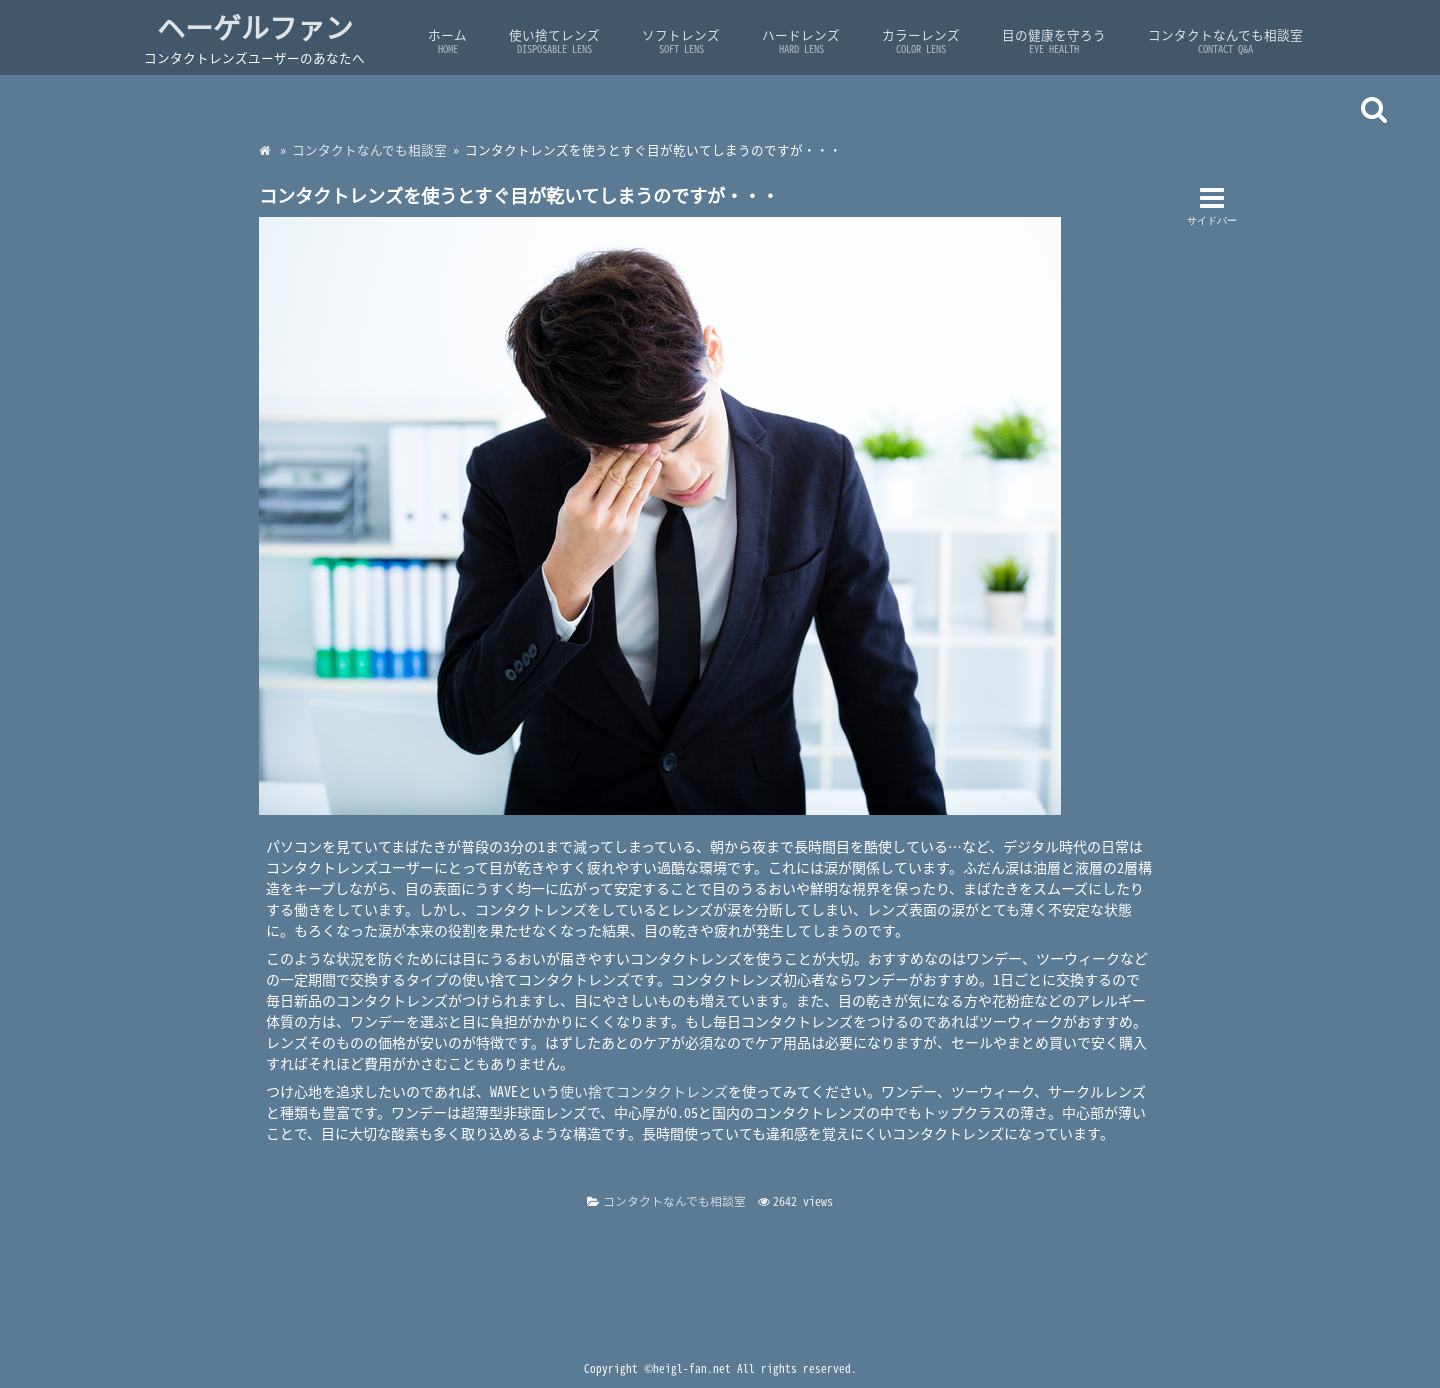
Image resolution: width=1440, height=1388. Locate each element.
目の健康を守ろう (1054, 40)
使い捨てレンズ (554, 40)
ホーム (447, 40)
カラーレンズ (921, 40)
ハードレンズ (801, 40)
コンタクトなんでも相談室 (1225, 40)
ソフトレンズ (681, 40)
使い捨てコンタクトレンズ (644, 1091)
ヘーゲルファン (255, 27)
